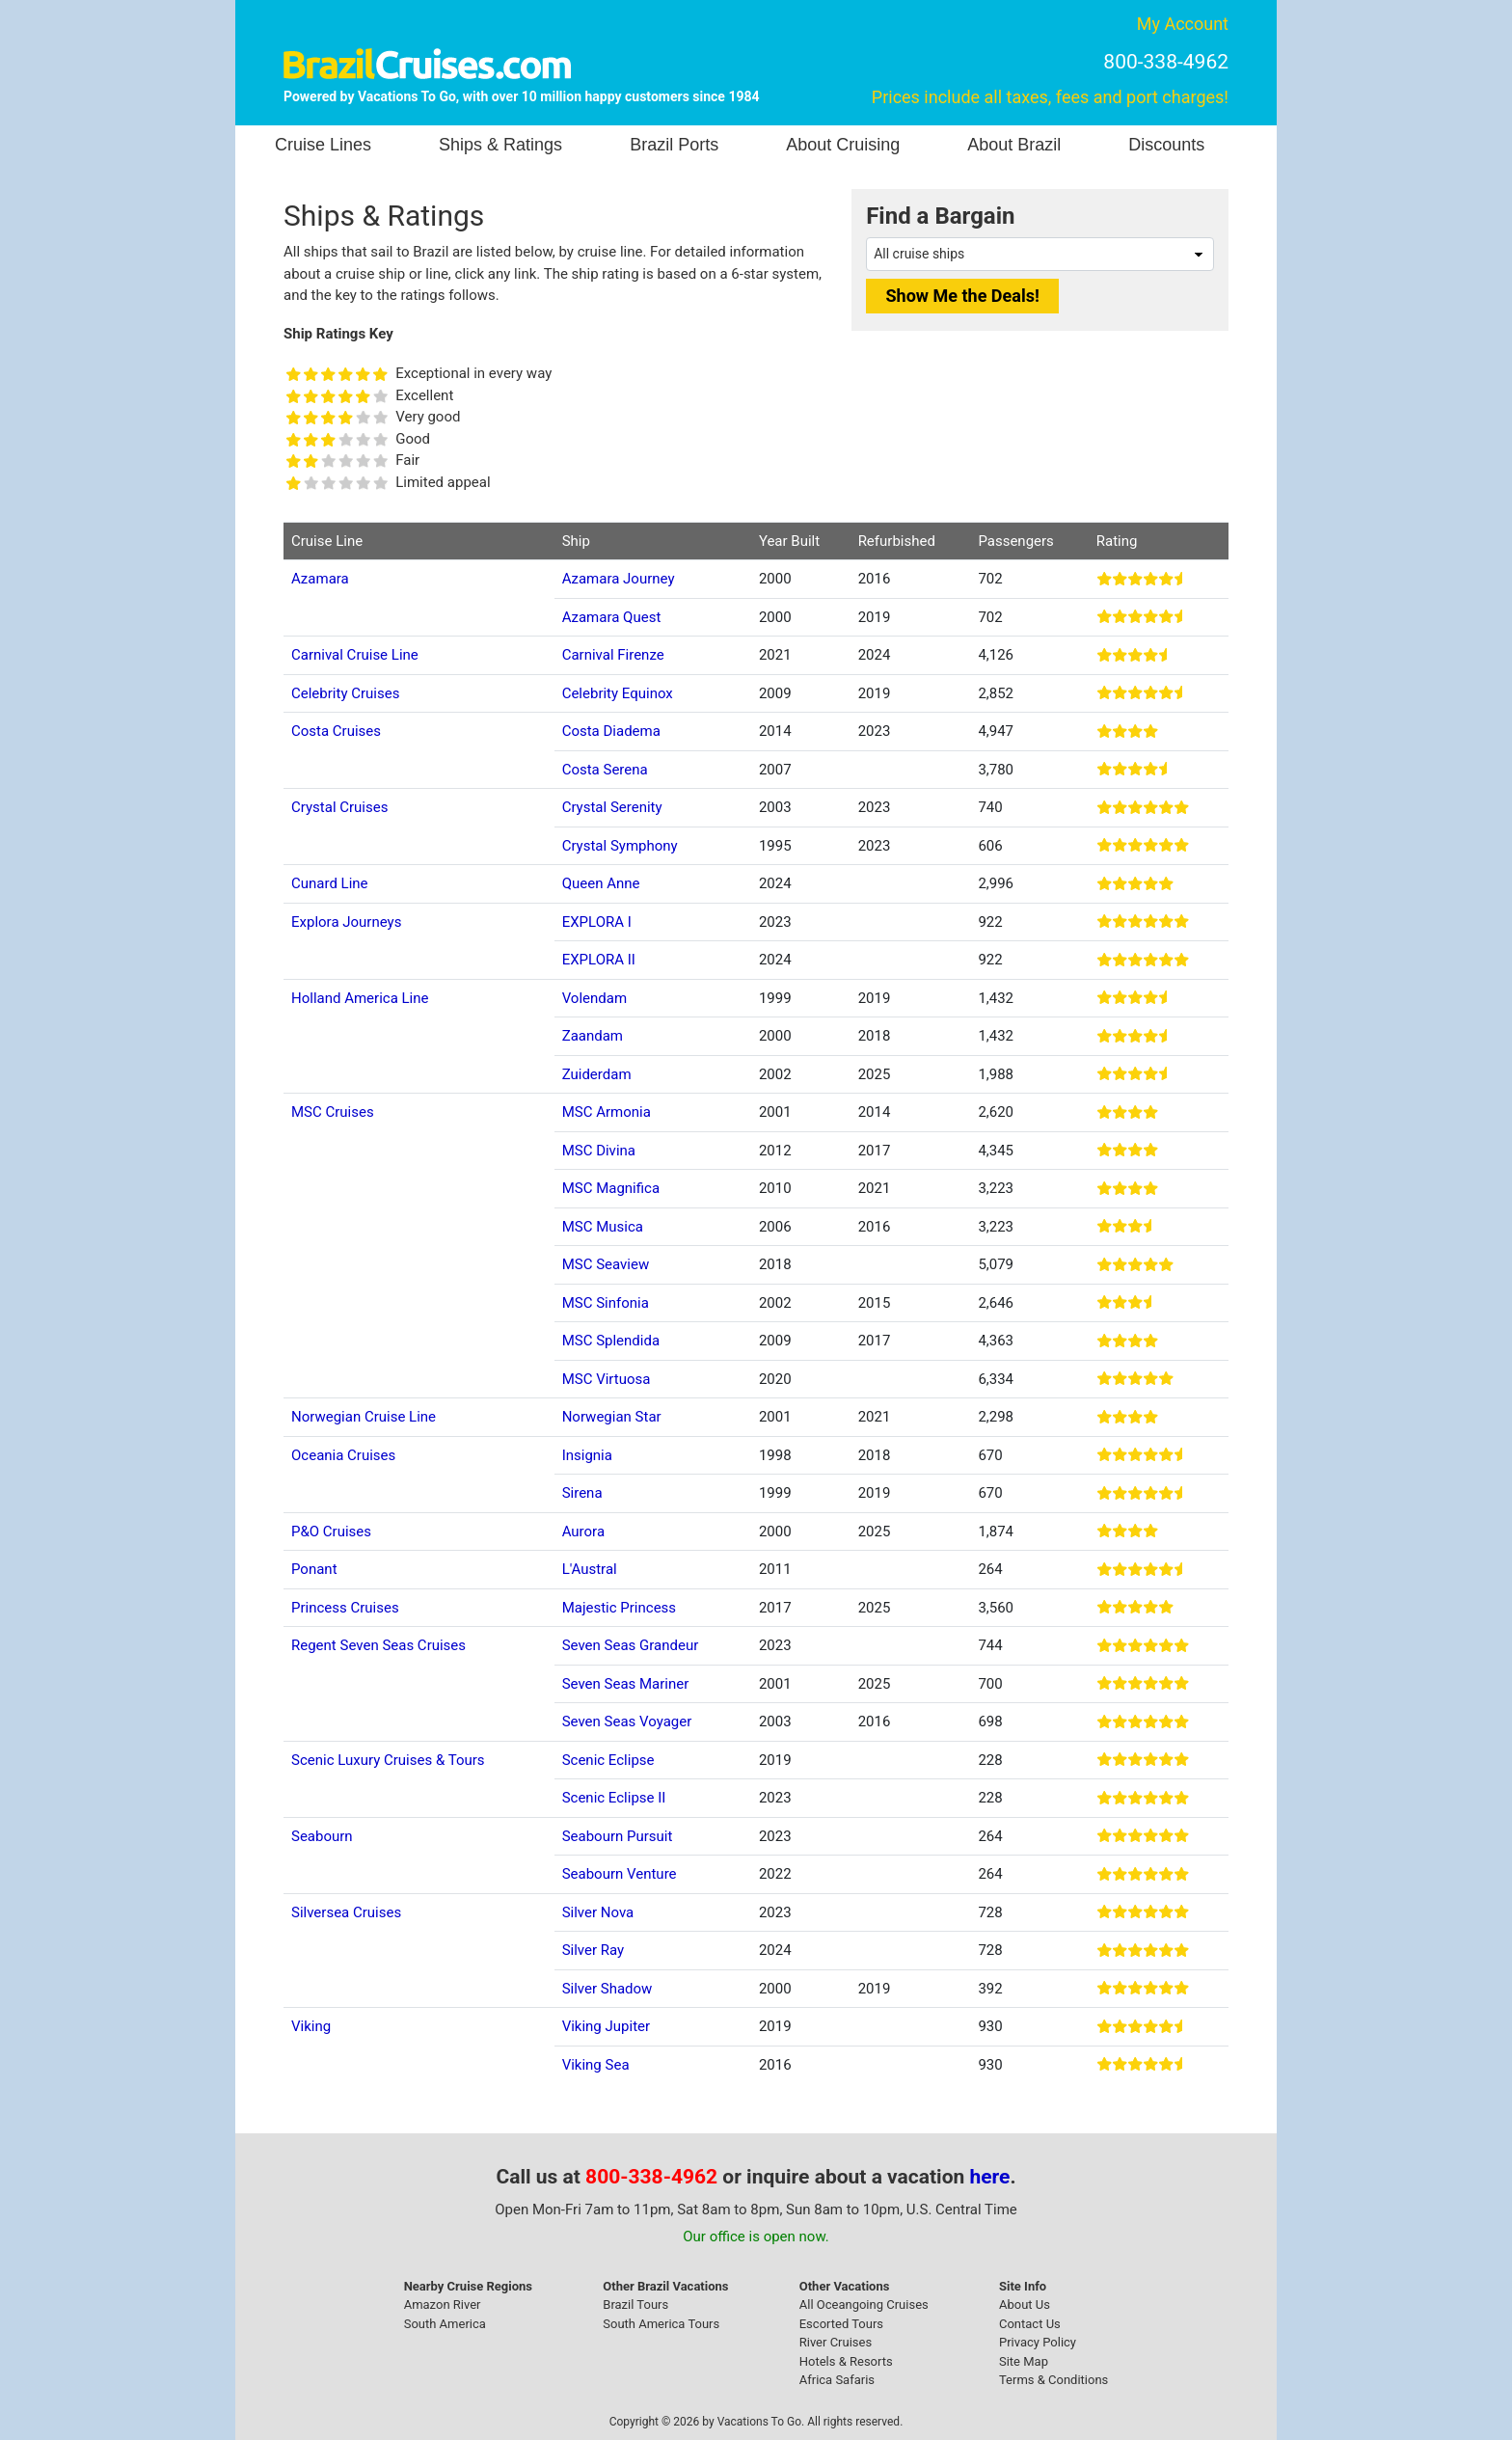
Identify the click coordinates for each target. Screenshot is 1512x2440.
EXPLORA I (597, 922)
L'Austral (589, 1569)
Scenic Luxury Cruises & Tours (388, 1760)
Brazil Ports (674, 144)
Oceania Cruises (343, 1455)
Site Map (1023, 2361)
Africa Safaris (837, 2379)
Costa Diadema (611, 731)
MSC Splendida (611, 1340)
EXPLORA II (598, 959)
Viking (311, 2026)
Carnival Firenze (613, 655)
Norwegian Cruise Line (363, 1416)
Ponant (314, 1569)
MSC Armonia (606, 1112)
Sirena (582, 1493)
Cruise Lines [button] (323, 144)
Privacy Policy (1037, 2342)
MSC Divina (598, 1150)
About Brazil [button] (1014, 144)
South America (445, 2324)
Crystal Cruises (339, 807)
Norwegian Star (612, 1416)
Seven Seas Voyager (627, 1721)
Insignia (587, 1455)
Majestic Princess (619, 1607)
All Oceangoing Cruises (864, 2304)
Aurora (583, 1531)
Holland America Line (360, 998)
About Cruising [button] (843, 144)
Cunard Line (329, 883)
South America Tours (661, 2324)
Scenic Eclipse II (614, 1797)
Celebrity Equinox (617, 693)
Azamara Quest (612, 617)
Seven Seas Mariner (625, 1684)
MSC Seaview (606, 1264)
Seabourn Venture (619, 1874)
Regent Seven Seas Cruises (378, 1645)
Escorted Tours (841, 2324)
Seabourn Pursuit (617, 1836)
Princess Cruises (345, 1607)
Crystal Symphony (620, 845)
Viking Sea (596, 2065)
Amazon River (442, 2304)
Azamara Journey (618, 578)
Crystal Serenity (612, 807)
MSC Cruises (332, 1112)
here (990, 2176)
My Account (1182, 24)
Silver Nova (598, 1912)
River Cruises (835, 2342)
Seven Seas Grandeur (630, 1645)
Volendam (594, 998)
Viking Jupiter (606, 2026)
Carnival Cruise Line (354, 655)
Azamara (320, 578)
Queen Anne (601, 883)
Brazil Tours (635, 2304)
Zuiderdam (597, 1074)
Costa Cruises (336, 731)
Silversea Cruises (346, 1912)
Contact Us (1030, 2324)
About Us (1024, 2304)
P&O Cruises (331, 1531)
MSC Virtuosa (606, 1379)
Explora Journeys (346, 922)
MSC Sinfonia (605, 1303)
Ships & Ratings (500, 144)
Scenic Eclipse (608, 1760)
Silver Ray (593, 1950)
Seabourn (322, 1836)
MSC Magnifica (611, 1188)
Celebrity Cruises (345, 693)
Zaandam (592, 1035)
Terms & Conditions (1053, 2379)
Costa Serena (605, 769)
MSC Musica (602, 1226)
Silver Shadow (607, 1988)
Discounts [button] (1166, 144)
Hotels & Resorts (846, 2361)
